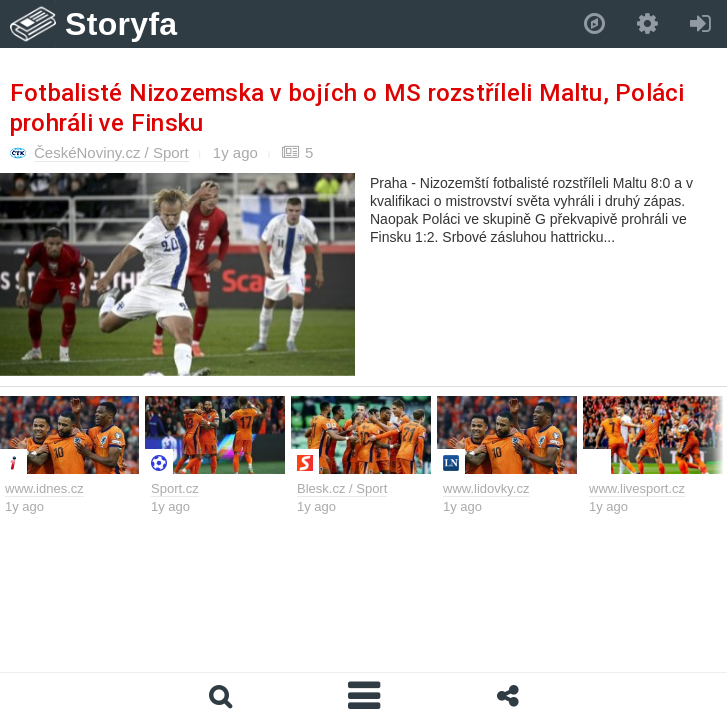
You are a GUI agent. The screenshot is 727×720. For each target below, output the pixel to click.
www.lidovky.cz (486, 488)
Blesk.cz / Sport (342, 488)
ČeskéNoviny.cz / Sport (111, 152)
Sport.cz (175, 488)
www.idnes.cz (44, 488)
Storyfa (121, 24)
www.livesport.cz (637, 488)
